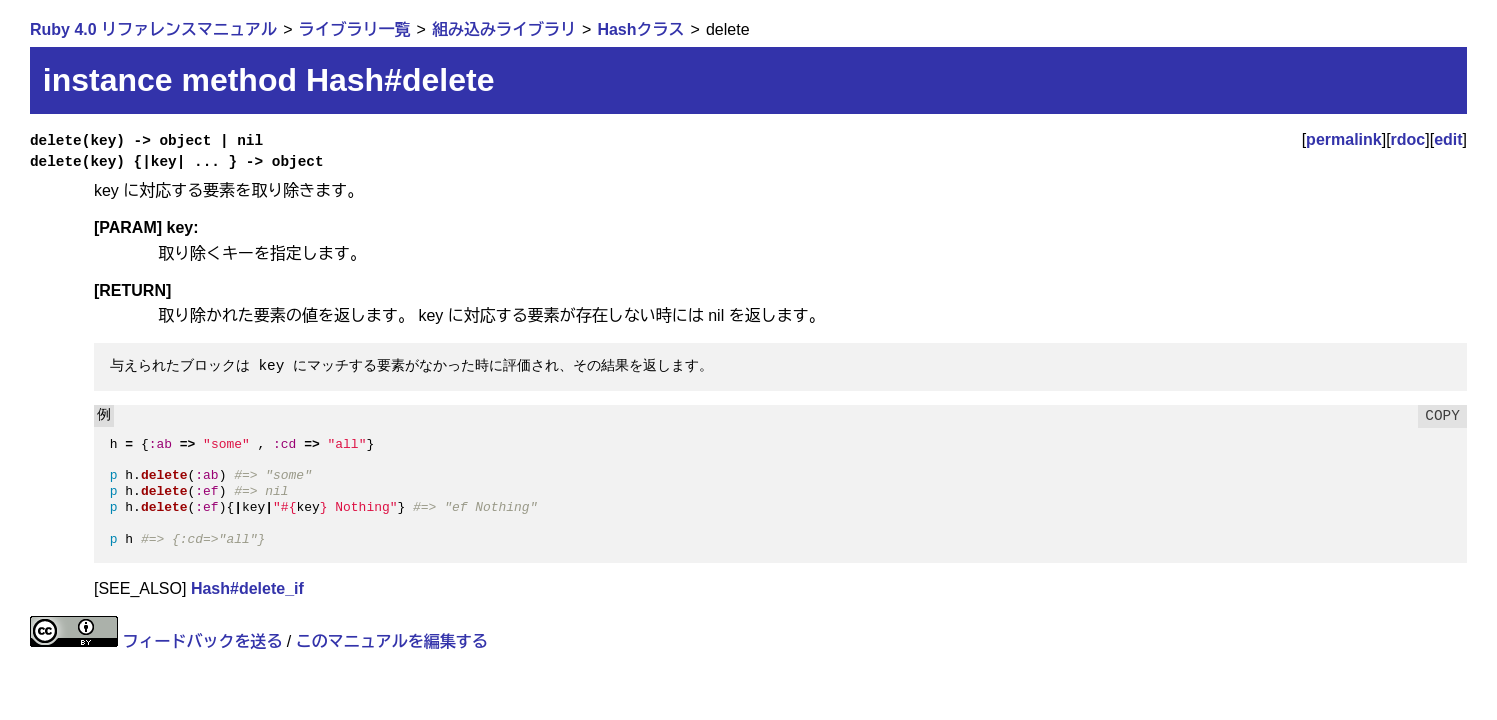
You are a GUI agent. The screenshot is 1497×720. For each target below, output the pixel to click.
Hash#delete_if (247, 588)
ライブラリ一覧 (355, 29)
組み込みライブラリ (504, 29)
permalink (1344, 139)
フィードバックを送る (202, 641)
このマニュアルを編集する (392, 641)
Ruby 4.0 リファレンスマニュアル (153, 29)
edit (1448, 139)
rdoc (1408, 139)
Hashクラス (640, 29)
